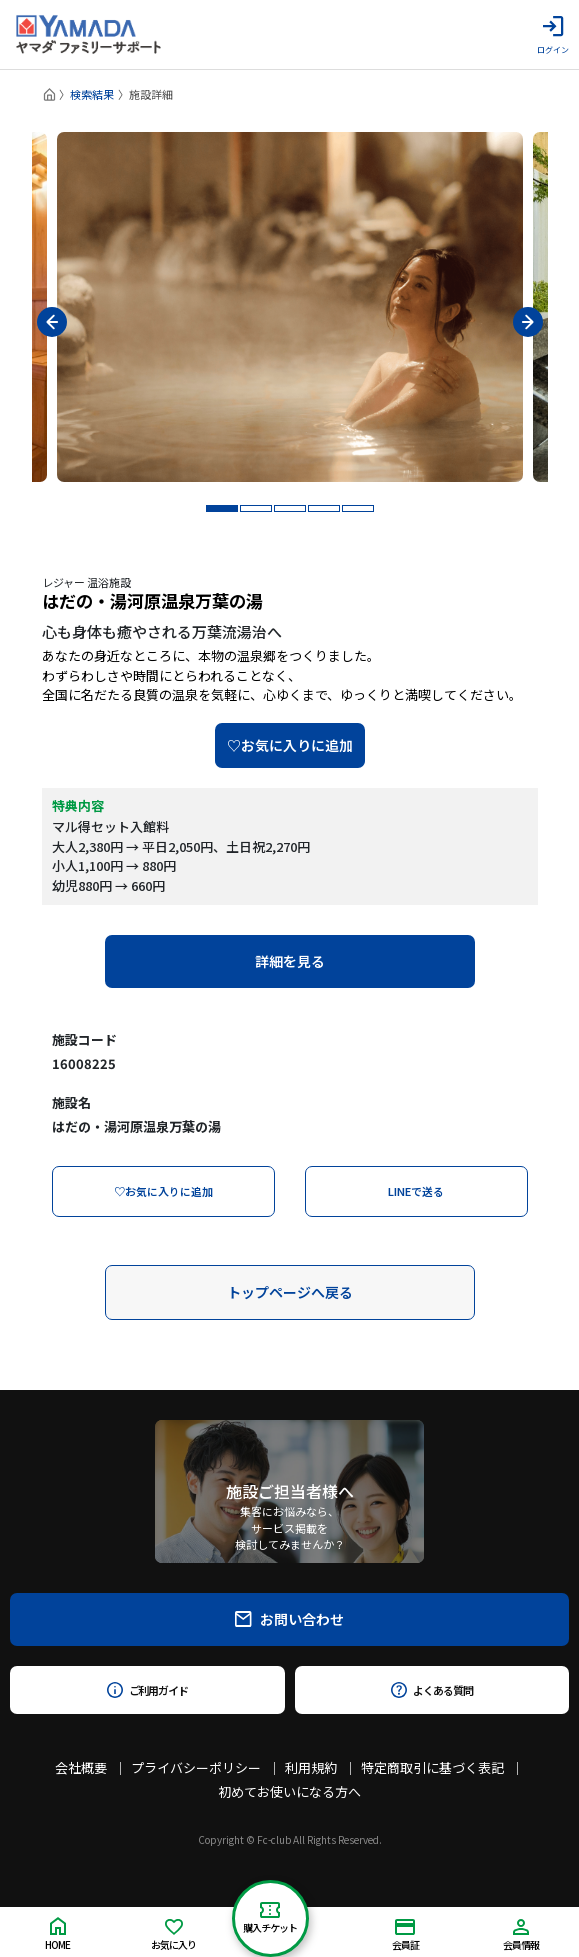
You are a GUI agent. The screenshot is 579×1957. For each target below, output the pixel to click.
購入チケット (270, 1918)
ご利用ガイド (147, 1690)
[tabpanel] (290, 307)
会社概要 (81, 1767)
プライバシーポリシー (196, 1767)
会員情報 (521, 1935)
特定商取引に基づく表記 (432, 1767)
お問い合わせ (289, 1619)
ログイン (553, 35)
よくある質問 (431, 1690)
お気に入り (173, 1935)
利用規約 (311, 1767)
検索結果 (92, 94)
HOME (57, 1934)
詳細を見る (290, 961)
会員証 (405, 1935)
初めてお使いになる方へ (289, 1791)
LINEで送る (416, 1191)
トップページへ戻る (290, 1292)
